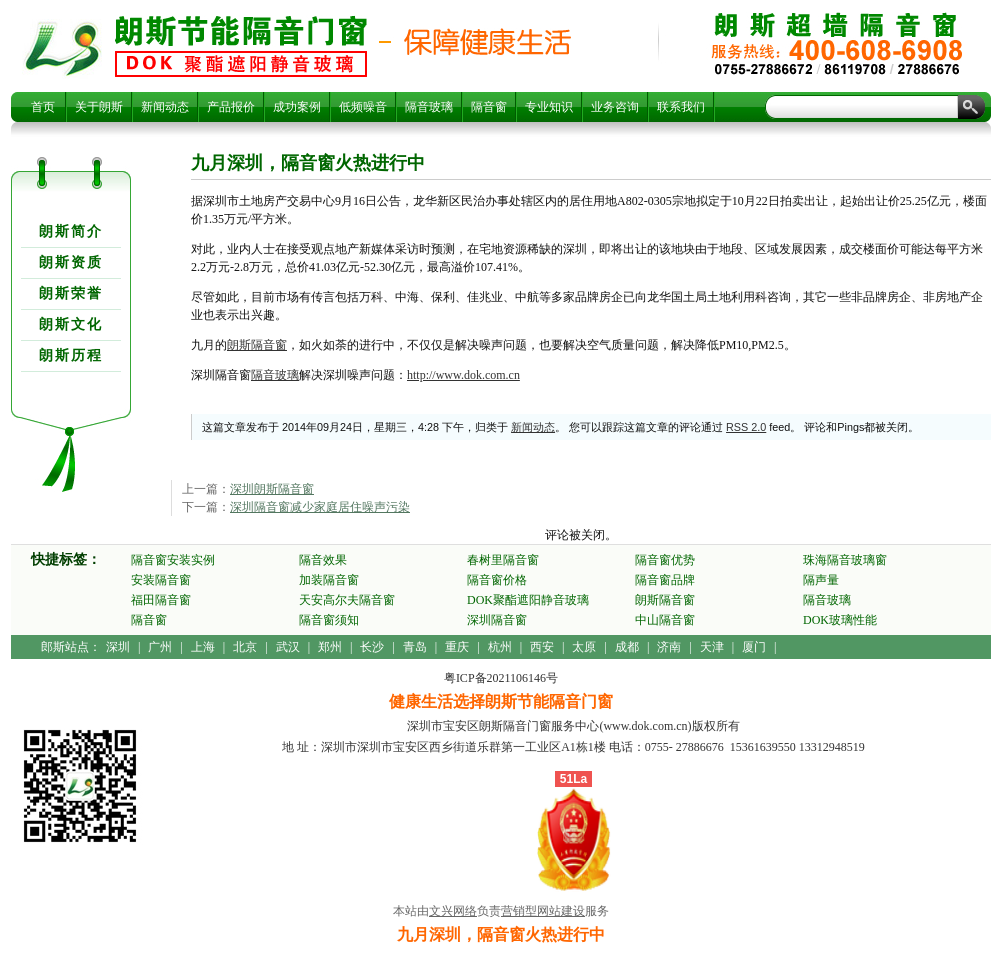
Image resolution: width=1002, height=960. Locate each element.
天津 (712, 647)
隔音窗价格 (497, 580)
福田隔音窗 (161, 600)
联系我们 (681, 107)
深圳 (118, 647)
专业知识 (549, 107)
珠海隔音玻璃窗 (845, 560)
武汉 (288, 647)
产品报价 (231, 107)
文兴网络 (453, 911)
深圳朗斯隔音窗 (272, 489)
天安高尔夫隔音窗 (347, 600)
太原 (584, 647)
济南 (669, 647)
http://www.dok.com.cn (463, 375)
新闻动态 (165, 107)
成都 (627, 647)
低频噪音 (363, 107)
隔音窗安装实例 (173, 560)
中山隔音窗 (665, 620)
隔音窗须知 (329, 620)
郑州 (330, 647)
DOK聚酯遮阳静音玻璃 (528, 600)
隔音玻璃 (429, 107)
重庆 (457, 647)
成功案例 (297, 107)
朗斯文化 (71, 324)
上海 (203, 647)
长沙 (372, 647)
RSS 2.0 (746, 427)
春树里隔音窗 (503, 560)
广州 (160, 647)
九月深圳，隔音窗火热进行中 (241, 46)
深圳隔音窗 (497, 620)
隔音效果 (323, 560)
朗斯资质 (71, 262)
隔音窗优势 (665, 560)
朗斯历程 (71, 355)
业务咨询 (615, 107)
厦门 (754, 647)
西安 (542, 647)
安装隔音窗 (161, 580)
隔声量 (821, 580)
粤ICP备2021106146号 (501, 678)
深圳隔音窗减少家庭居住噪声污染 (320, 507)
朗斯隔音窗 (257, 345)
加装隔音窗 (329, 580)
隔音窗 (489, 107)
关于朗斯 (99, 107)
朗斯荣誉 (71, 293)
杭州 (500, 647)
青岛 (415, 647)
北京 (245, 647)
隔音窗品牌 (665, 580)
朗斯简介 (71, 231)
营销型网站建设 (543, 911)
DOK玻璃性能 (840, 620)
